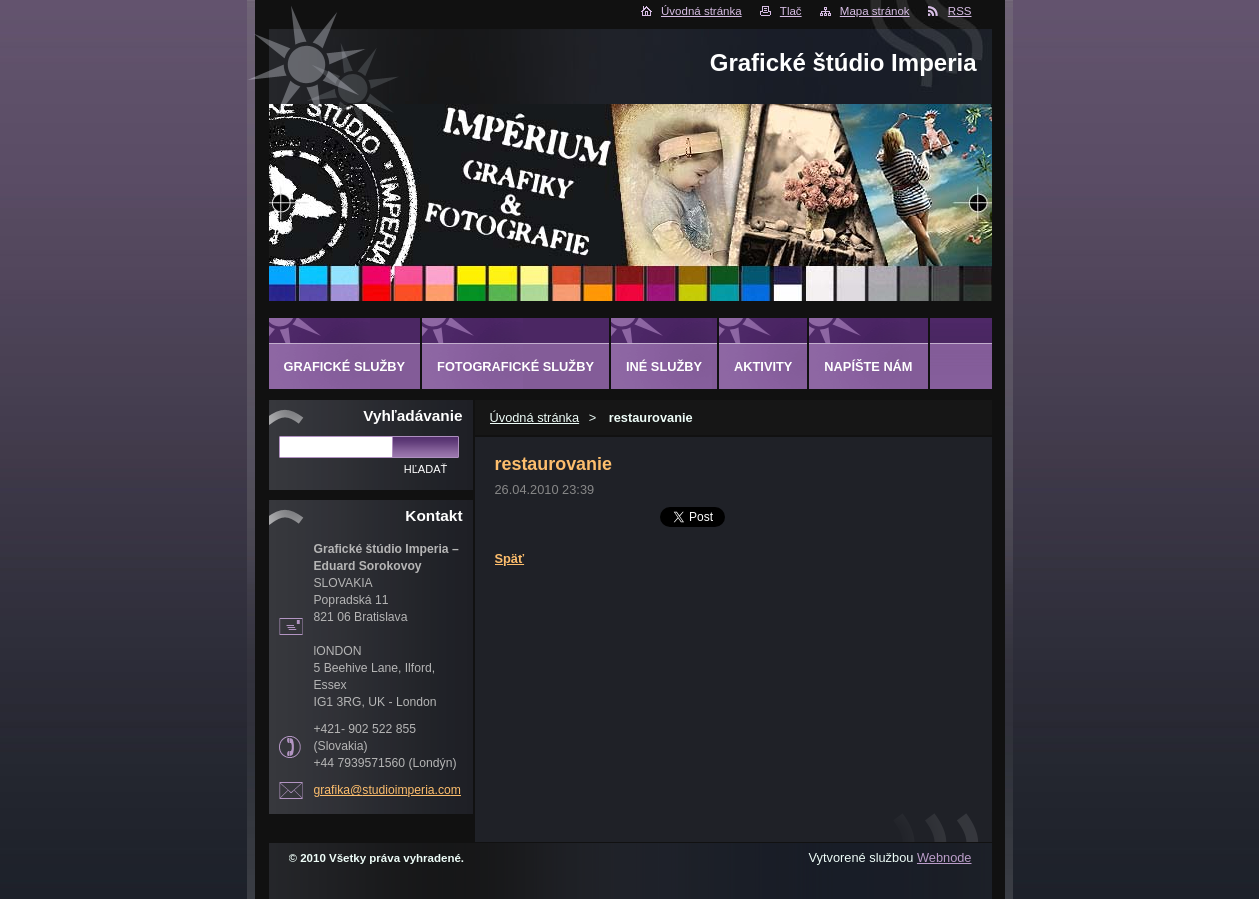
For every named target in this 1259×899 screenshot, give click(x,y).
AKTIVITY (763, 366)
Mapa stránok (875, 11)
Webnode (944, 857)
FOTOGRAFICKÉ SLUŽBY (515, 366)
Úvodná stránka (701, 11)
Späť (510, 558)
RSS (960, 11)
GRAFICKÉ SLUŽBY (345, 366)
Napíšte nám (868, 366)
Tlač (791, 11)
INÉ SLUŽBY (664, 366)
